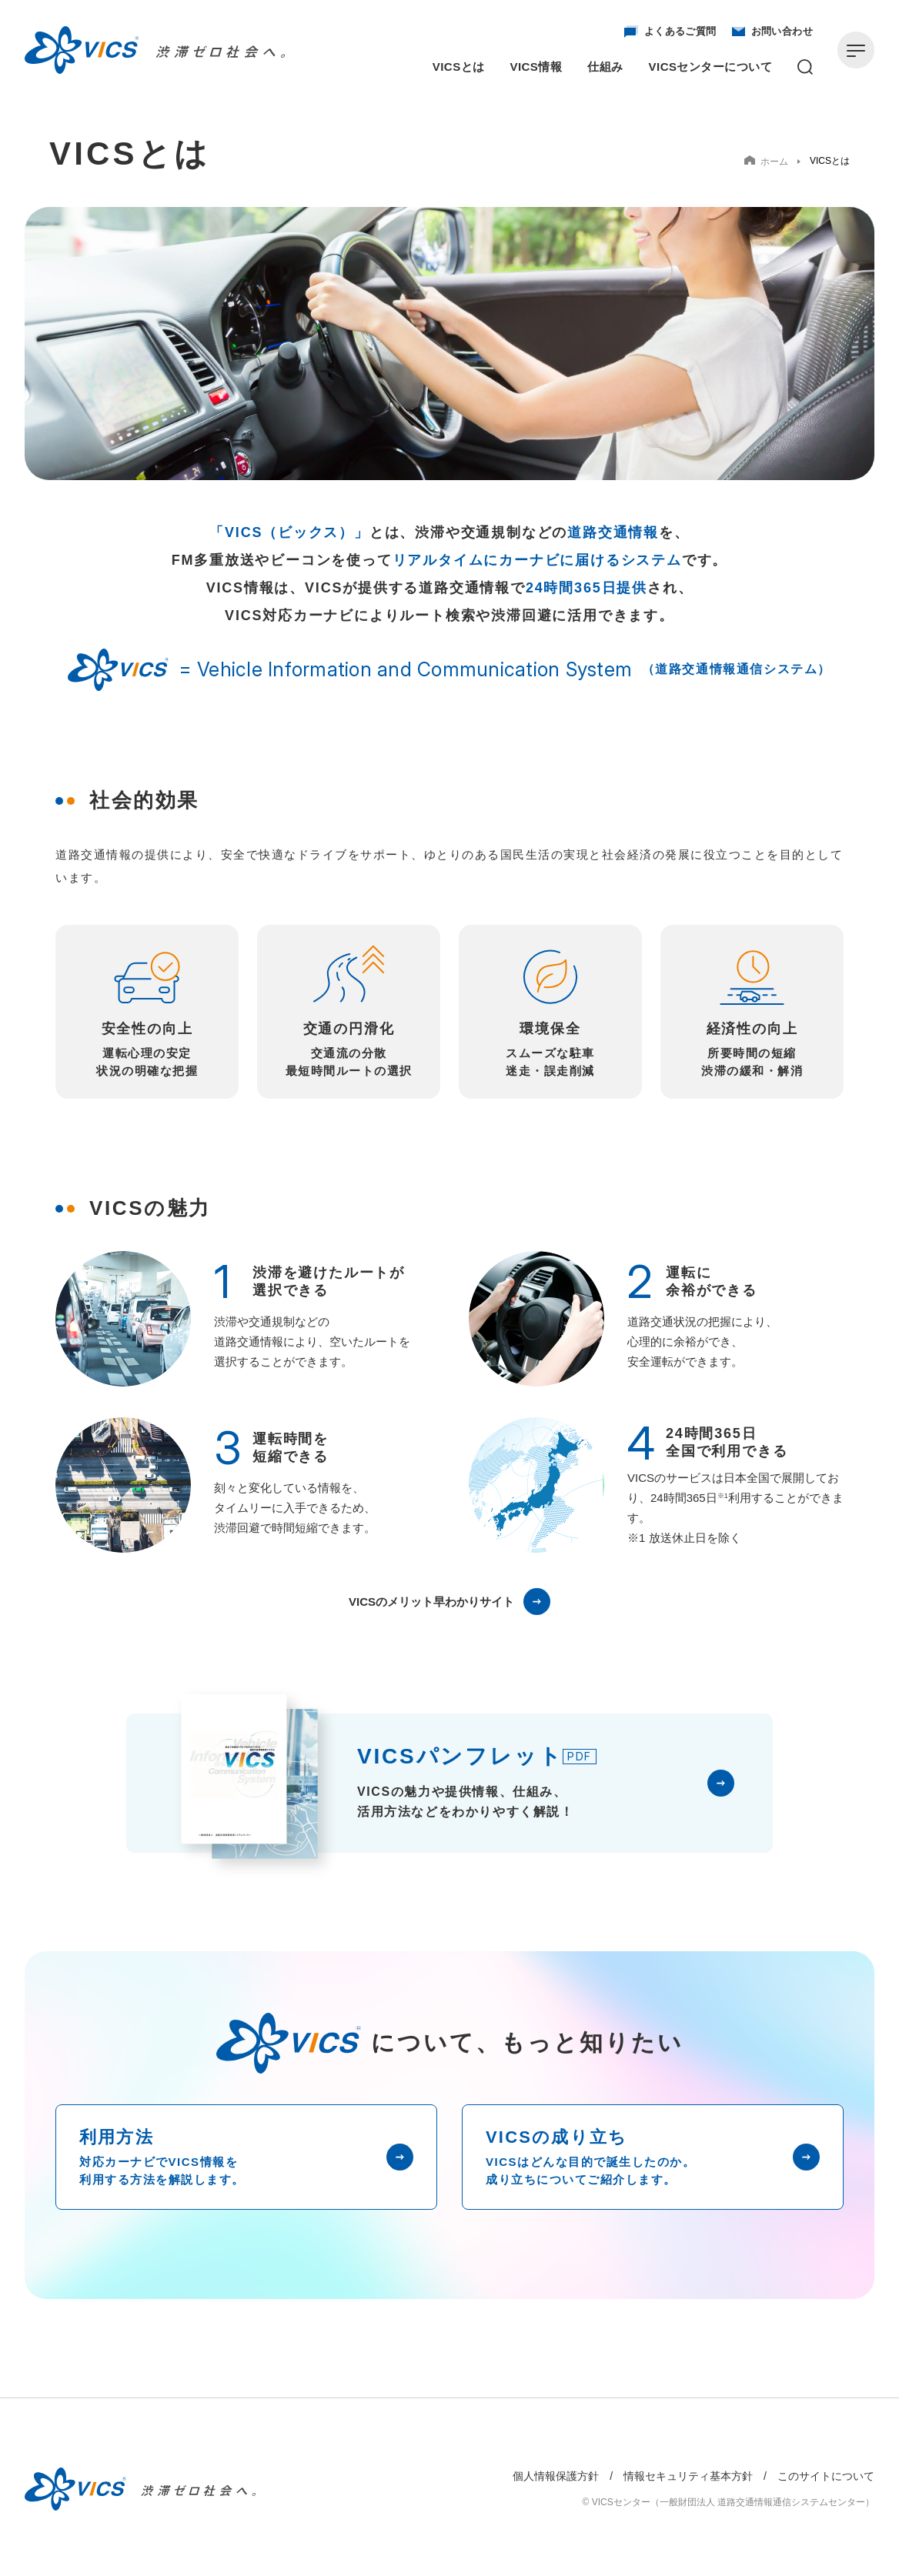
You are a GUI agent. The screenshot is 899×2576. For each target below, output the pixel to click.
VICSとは (459, 66)
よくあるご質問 (670, 31)
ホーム (766, 161)
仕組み (605, 66)
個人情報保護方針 (556, 2476)
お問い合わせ (772, 31)
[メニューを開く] (855, 50)
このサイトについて (825, 2476)
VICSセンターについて (710, 66)
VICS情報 (536, 66)
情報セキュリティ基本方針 (688, 2476)
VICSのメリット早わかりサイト (449, 1601)
